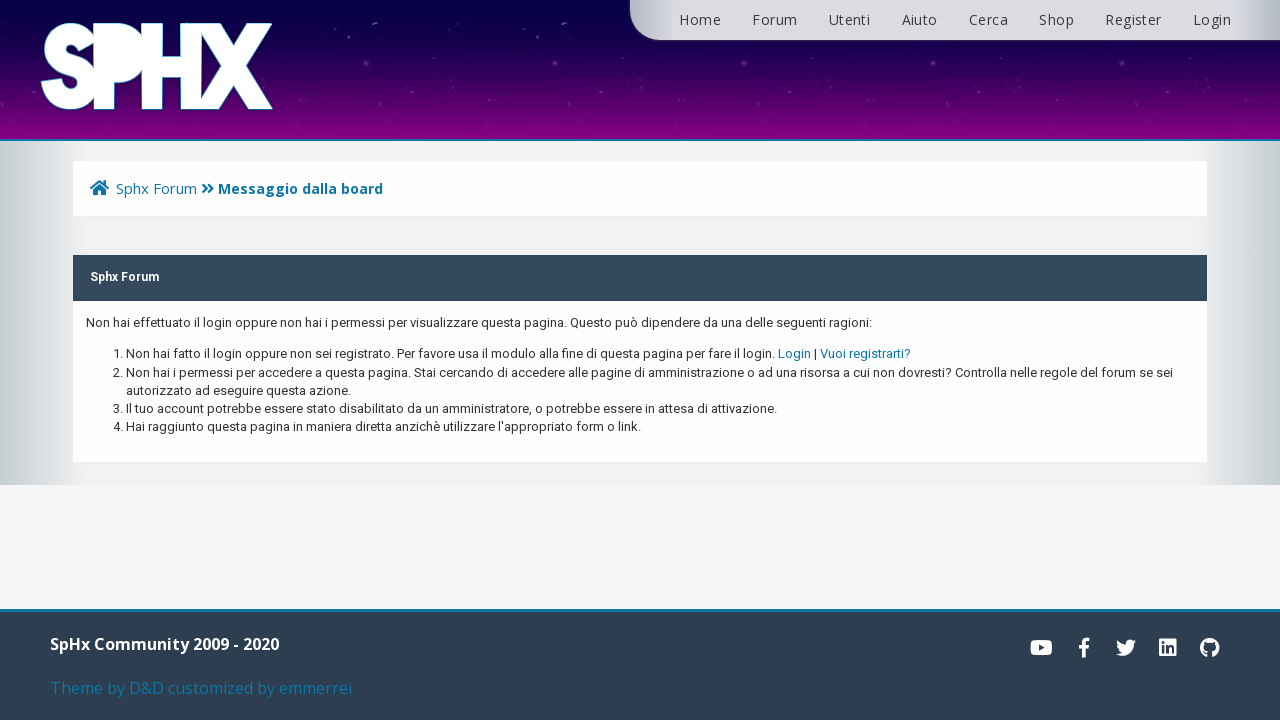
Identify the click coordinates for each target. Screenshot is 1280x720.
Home (700, 19)
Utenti (849, 19)
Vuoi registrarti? (865, 353)
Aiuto (920, 19)
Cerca (988, 19)
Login (1212, 19)
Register (1133, 19)
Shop (1056, 19)
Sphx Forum (156, 188)
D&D (146, 688)
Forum (774, 19)
